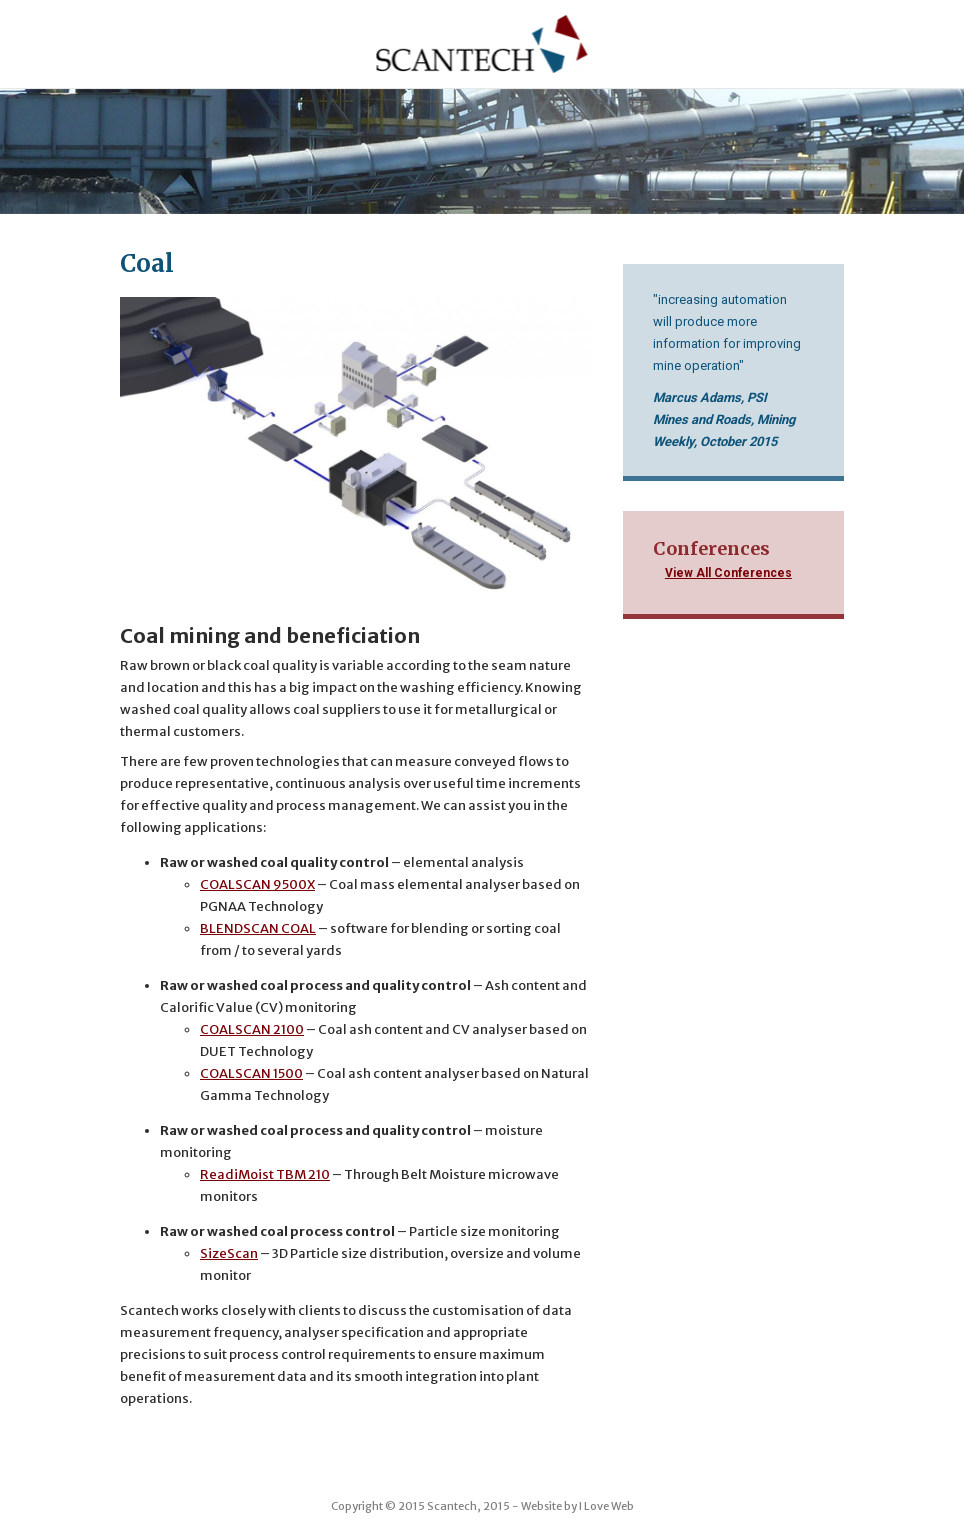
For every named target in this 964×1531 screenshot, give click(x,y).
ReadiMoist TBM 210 (265, 1174)
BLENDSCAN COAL (258, 928)
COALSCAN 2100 (252, 1029)
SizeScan (229, 1253)
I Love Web (606, 1506)
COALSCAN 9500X (257, 884)
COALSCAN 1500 (251, 1073)
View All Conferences (728, 573)
